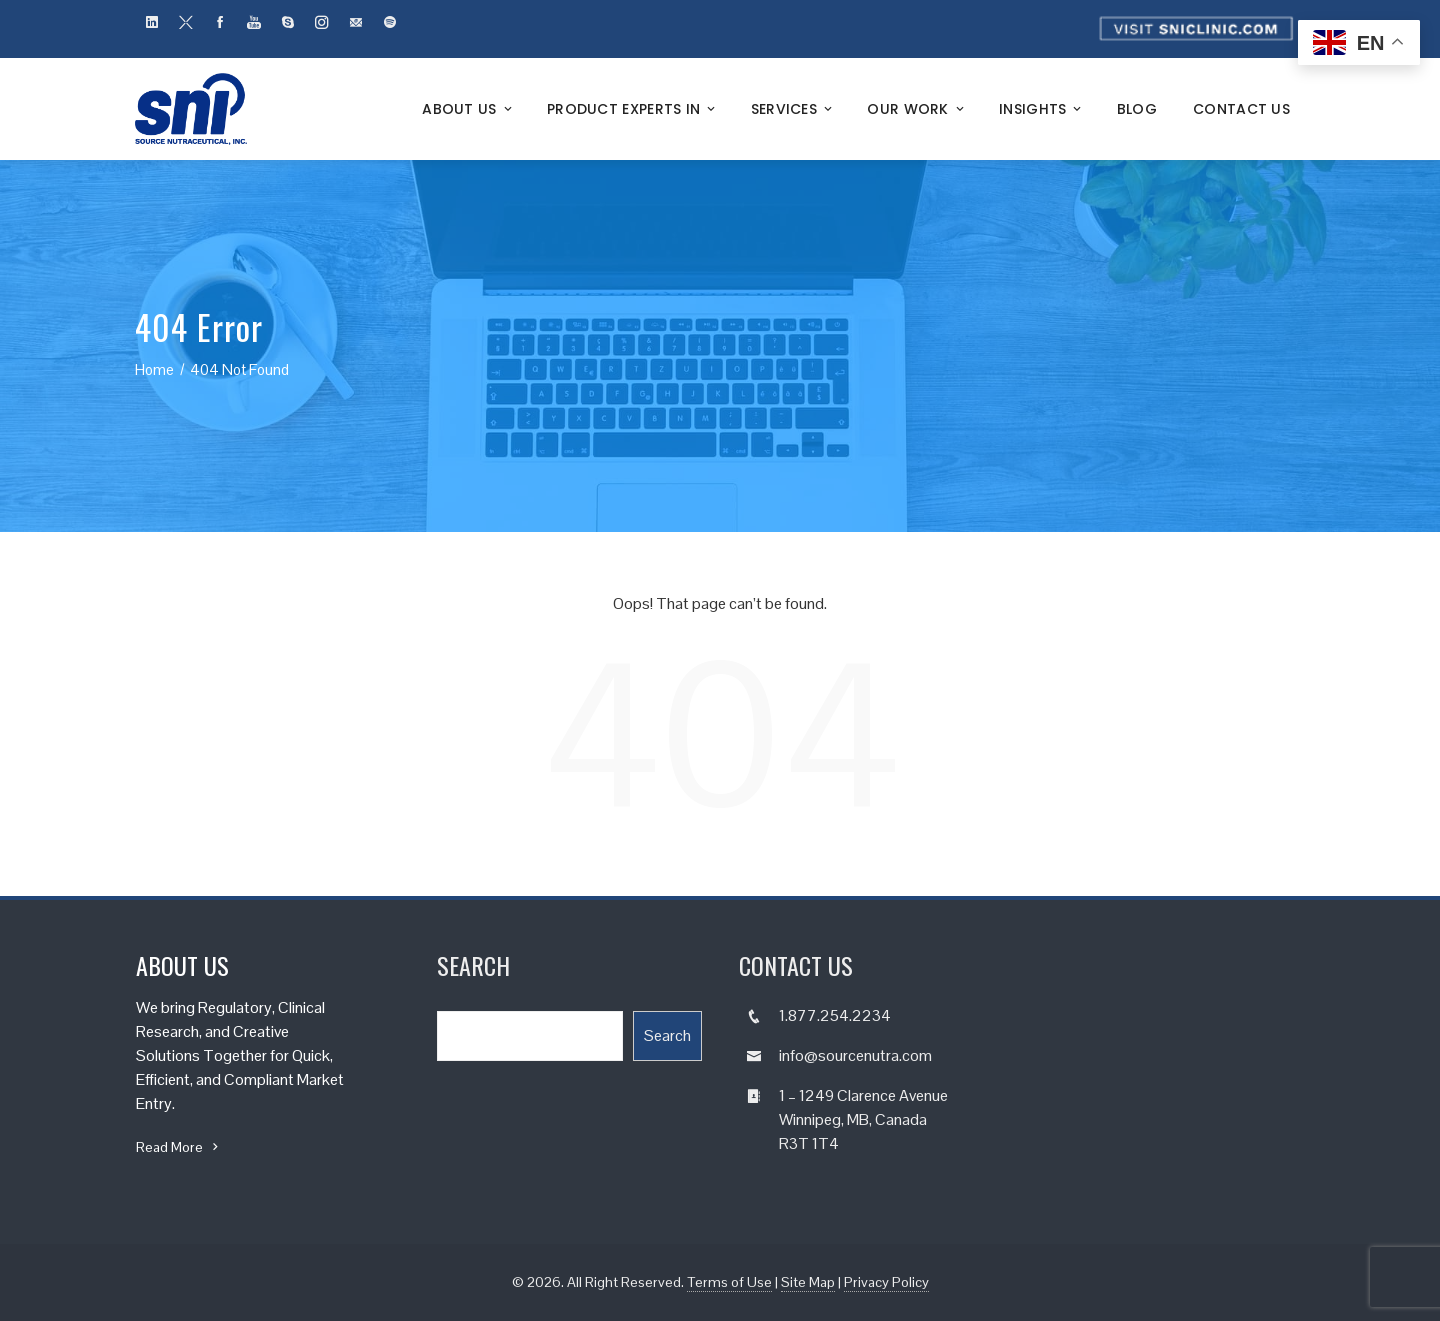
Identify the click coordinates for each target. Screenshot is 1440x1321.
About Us (468, 109)
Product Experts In (633, 109)
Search (667, 1035)
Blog (1137, 109)
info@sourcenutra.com (855, 1055)
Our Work (917, 109)
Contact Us (1241, 109)
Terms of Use (729, 1282)
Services (793, 109)
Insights (1042, 109)
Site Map (808, 1282)
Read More (179, 1147)
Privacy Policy (886, 1282)
